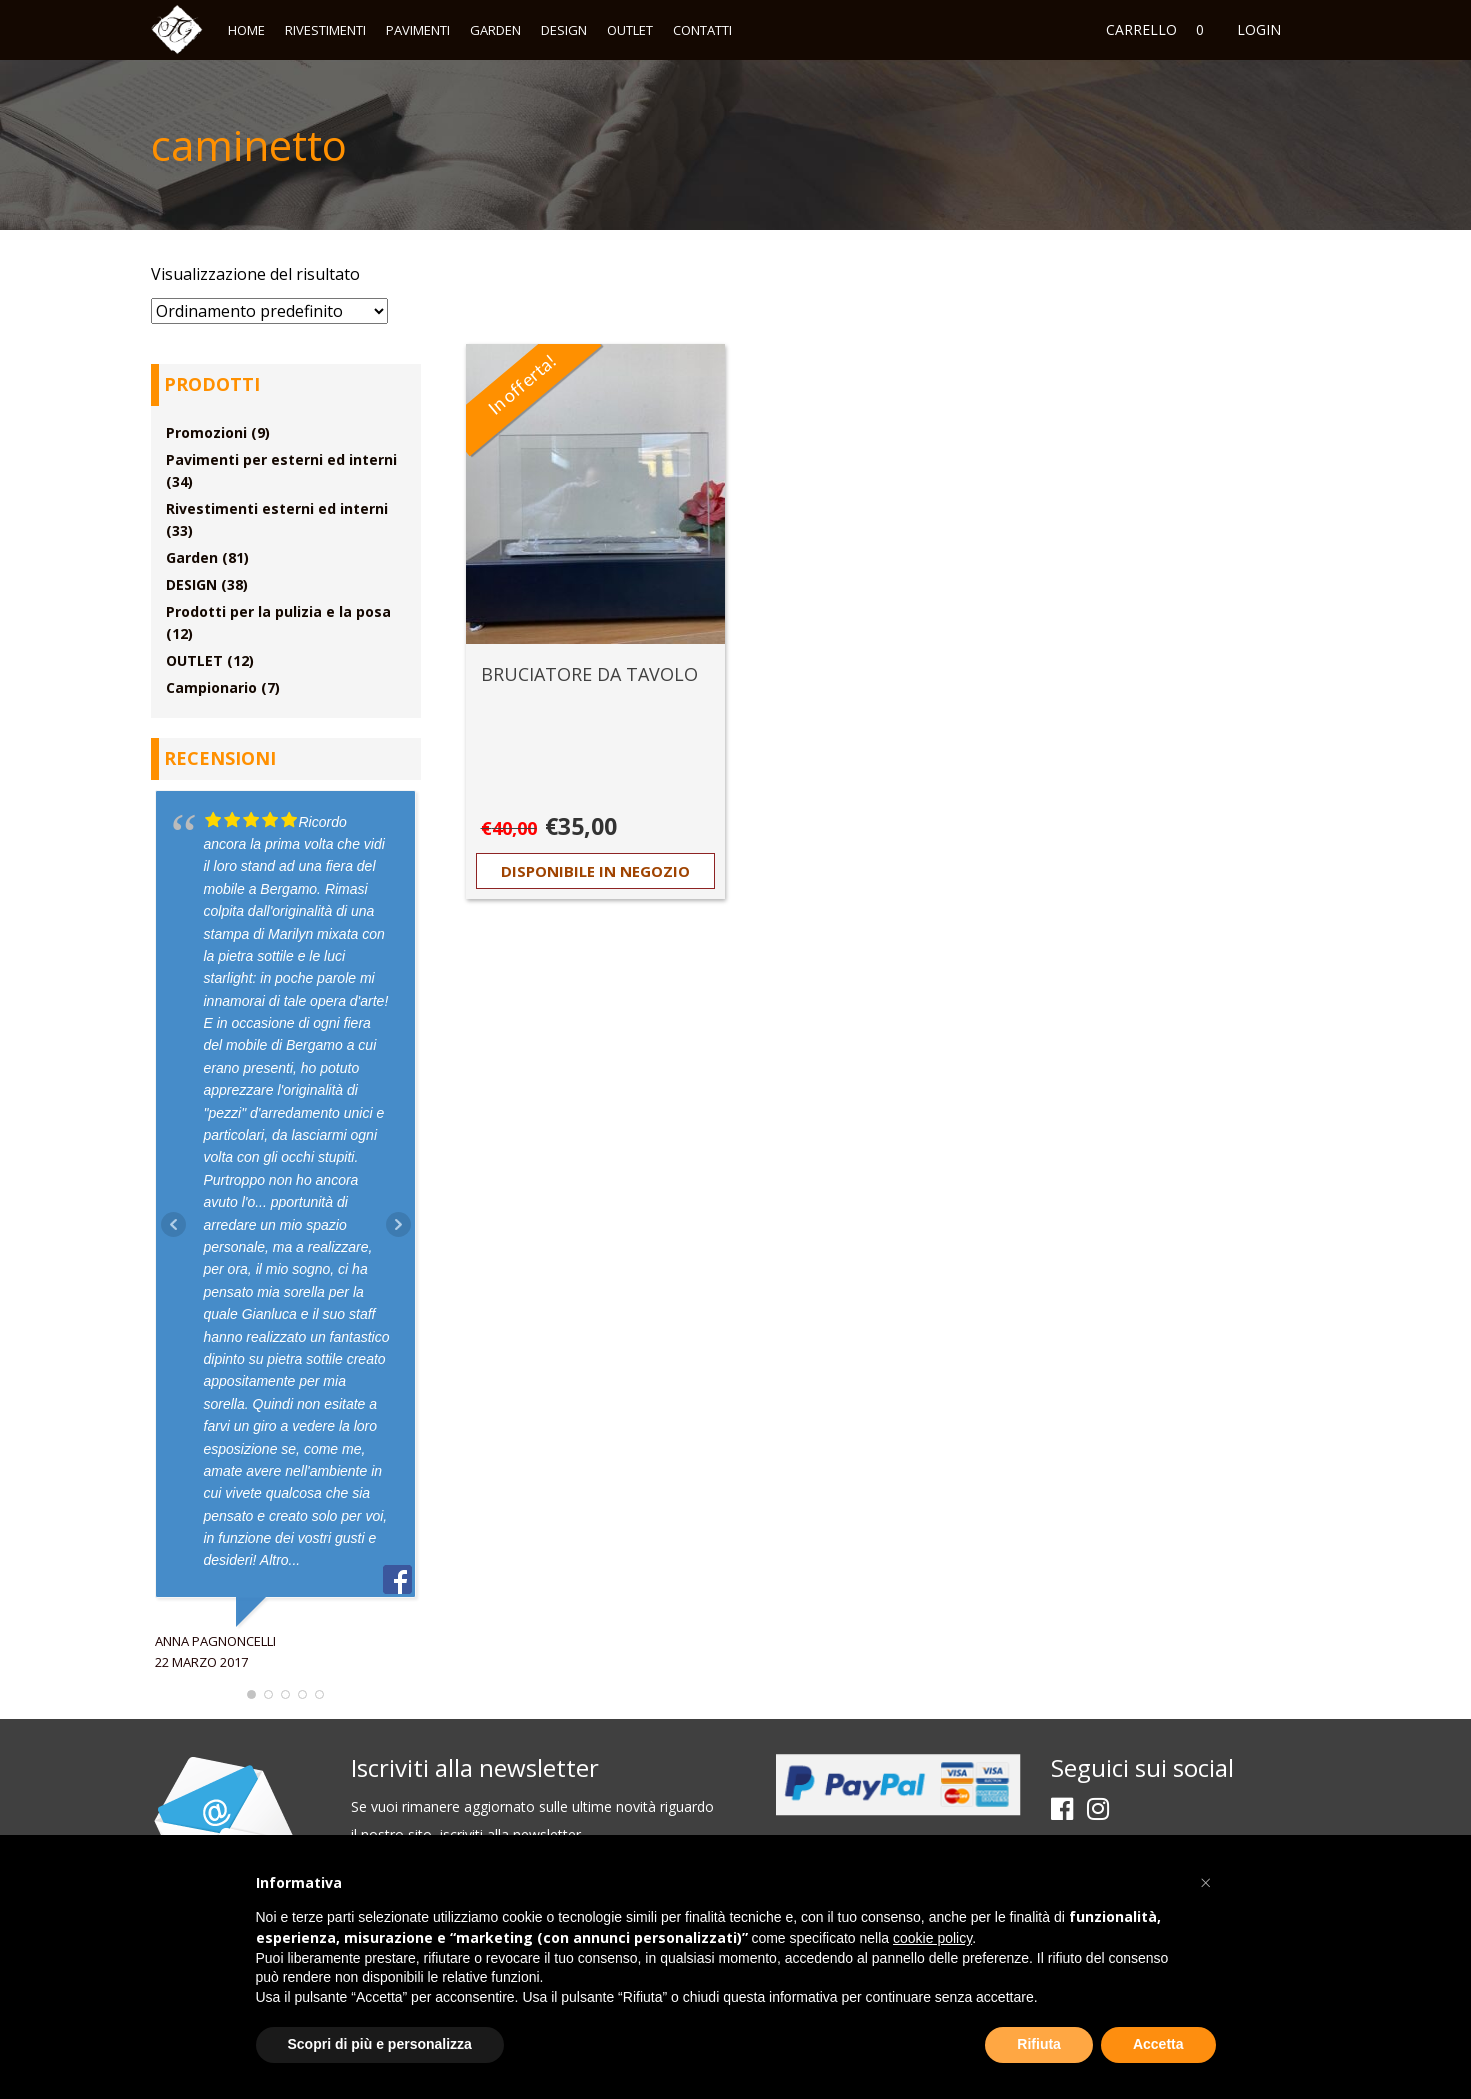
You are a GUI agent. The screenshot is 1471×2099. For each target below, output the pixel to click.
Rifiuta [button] (1039, 2044)
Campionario (211, 687)
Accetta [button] (1158, 2044)
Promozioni (206, 432)
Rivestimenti (325, 30)
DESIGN (564, 30)
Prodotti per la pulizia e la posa (278, 611)
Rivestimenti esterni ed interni (277, 508)
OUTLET (630, 30)
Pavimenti (418, 30)
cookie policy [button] (932, 1938)
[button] (1206, 1883)
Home (246, 30)
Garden (495, 30)
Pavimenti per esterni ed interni (281, 459)
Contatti (702, 30)
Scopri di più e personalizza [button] (380, 2044)
